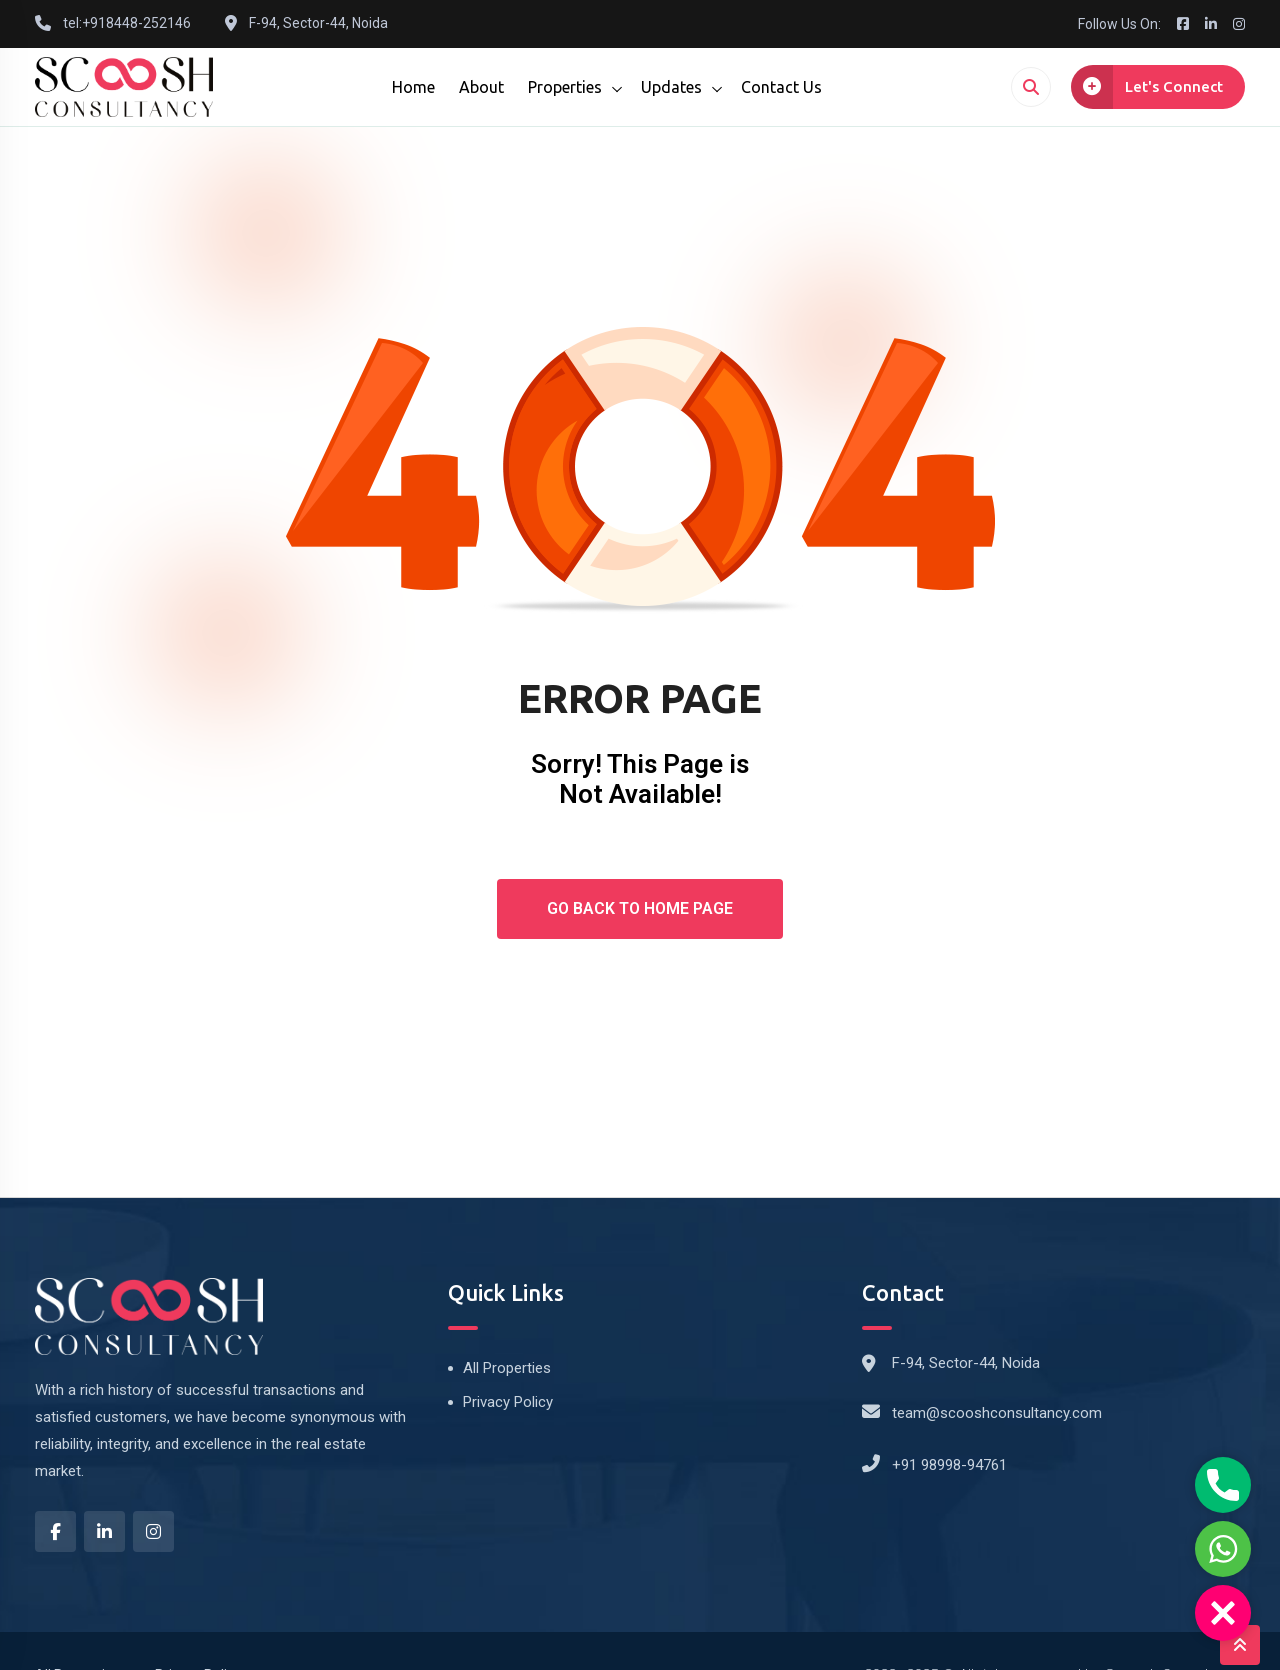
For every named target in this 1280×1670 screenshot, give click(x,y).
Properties (565, 87)
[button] (1223, 1613)
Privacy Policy (508, 1402)
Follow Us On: (1119, 24)
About (481, 87)
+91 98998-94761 (949, 1465)
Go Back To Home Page (640, 908)
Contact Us (781, 87)
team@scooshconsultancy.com (997, 1413)
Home (413, 87)
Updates (671, 87)
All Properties (507, 1368)
